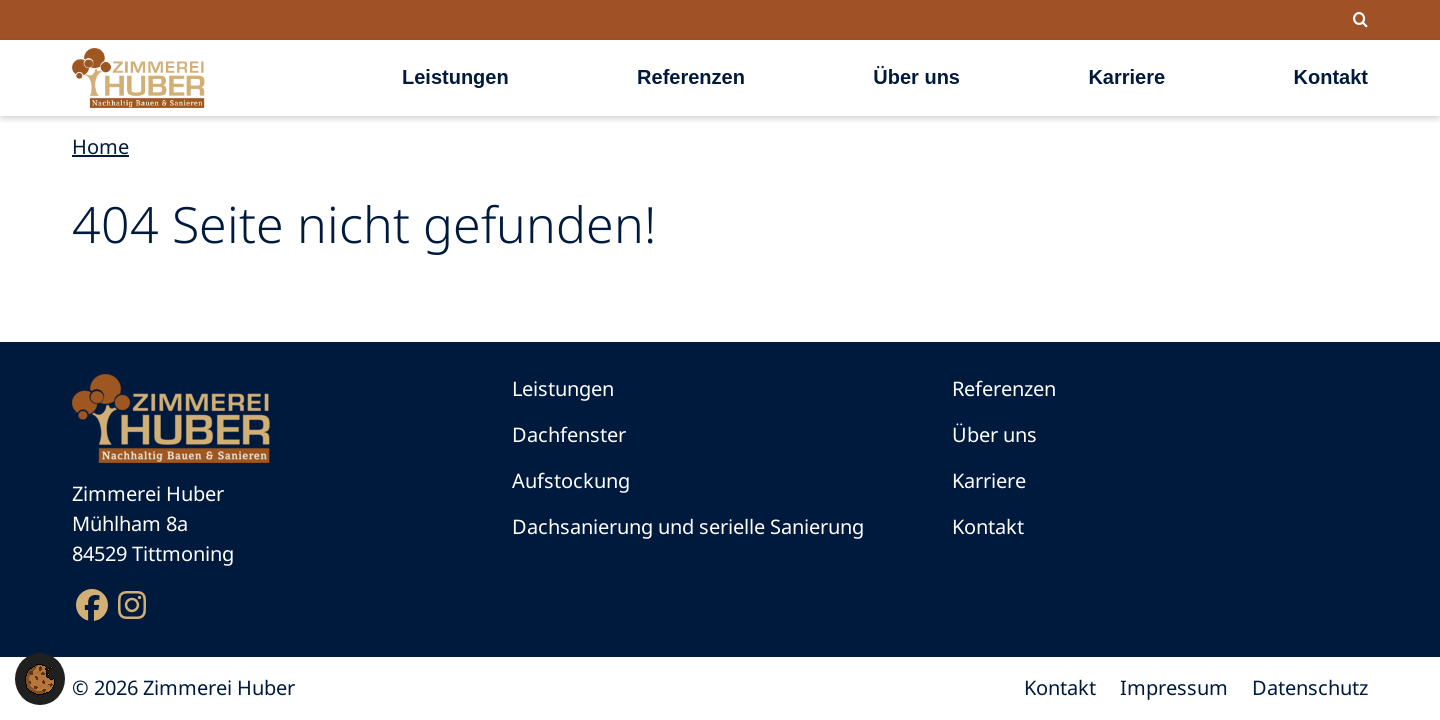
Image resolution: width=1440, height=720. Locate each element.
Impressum (1174, 687)
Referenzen (691, 77)
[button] (40, 677)
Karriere (1126, 77)
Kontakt (1331, 77)
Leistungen (455, 77)
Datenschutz (1310, 687)
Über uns (916, 77)
